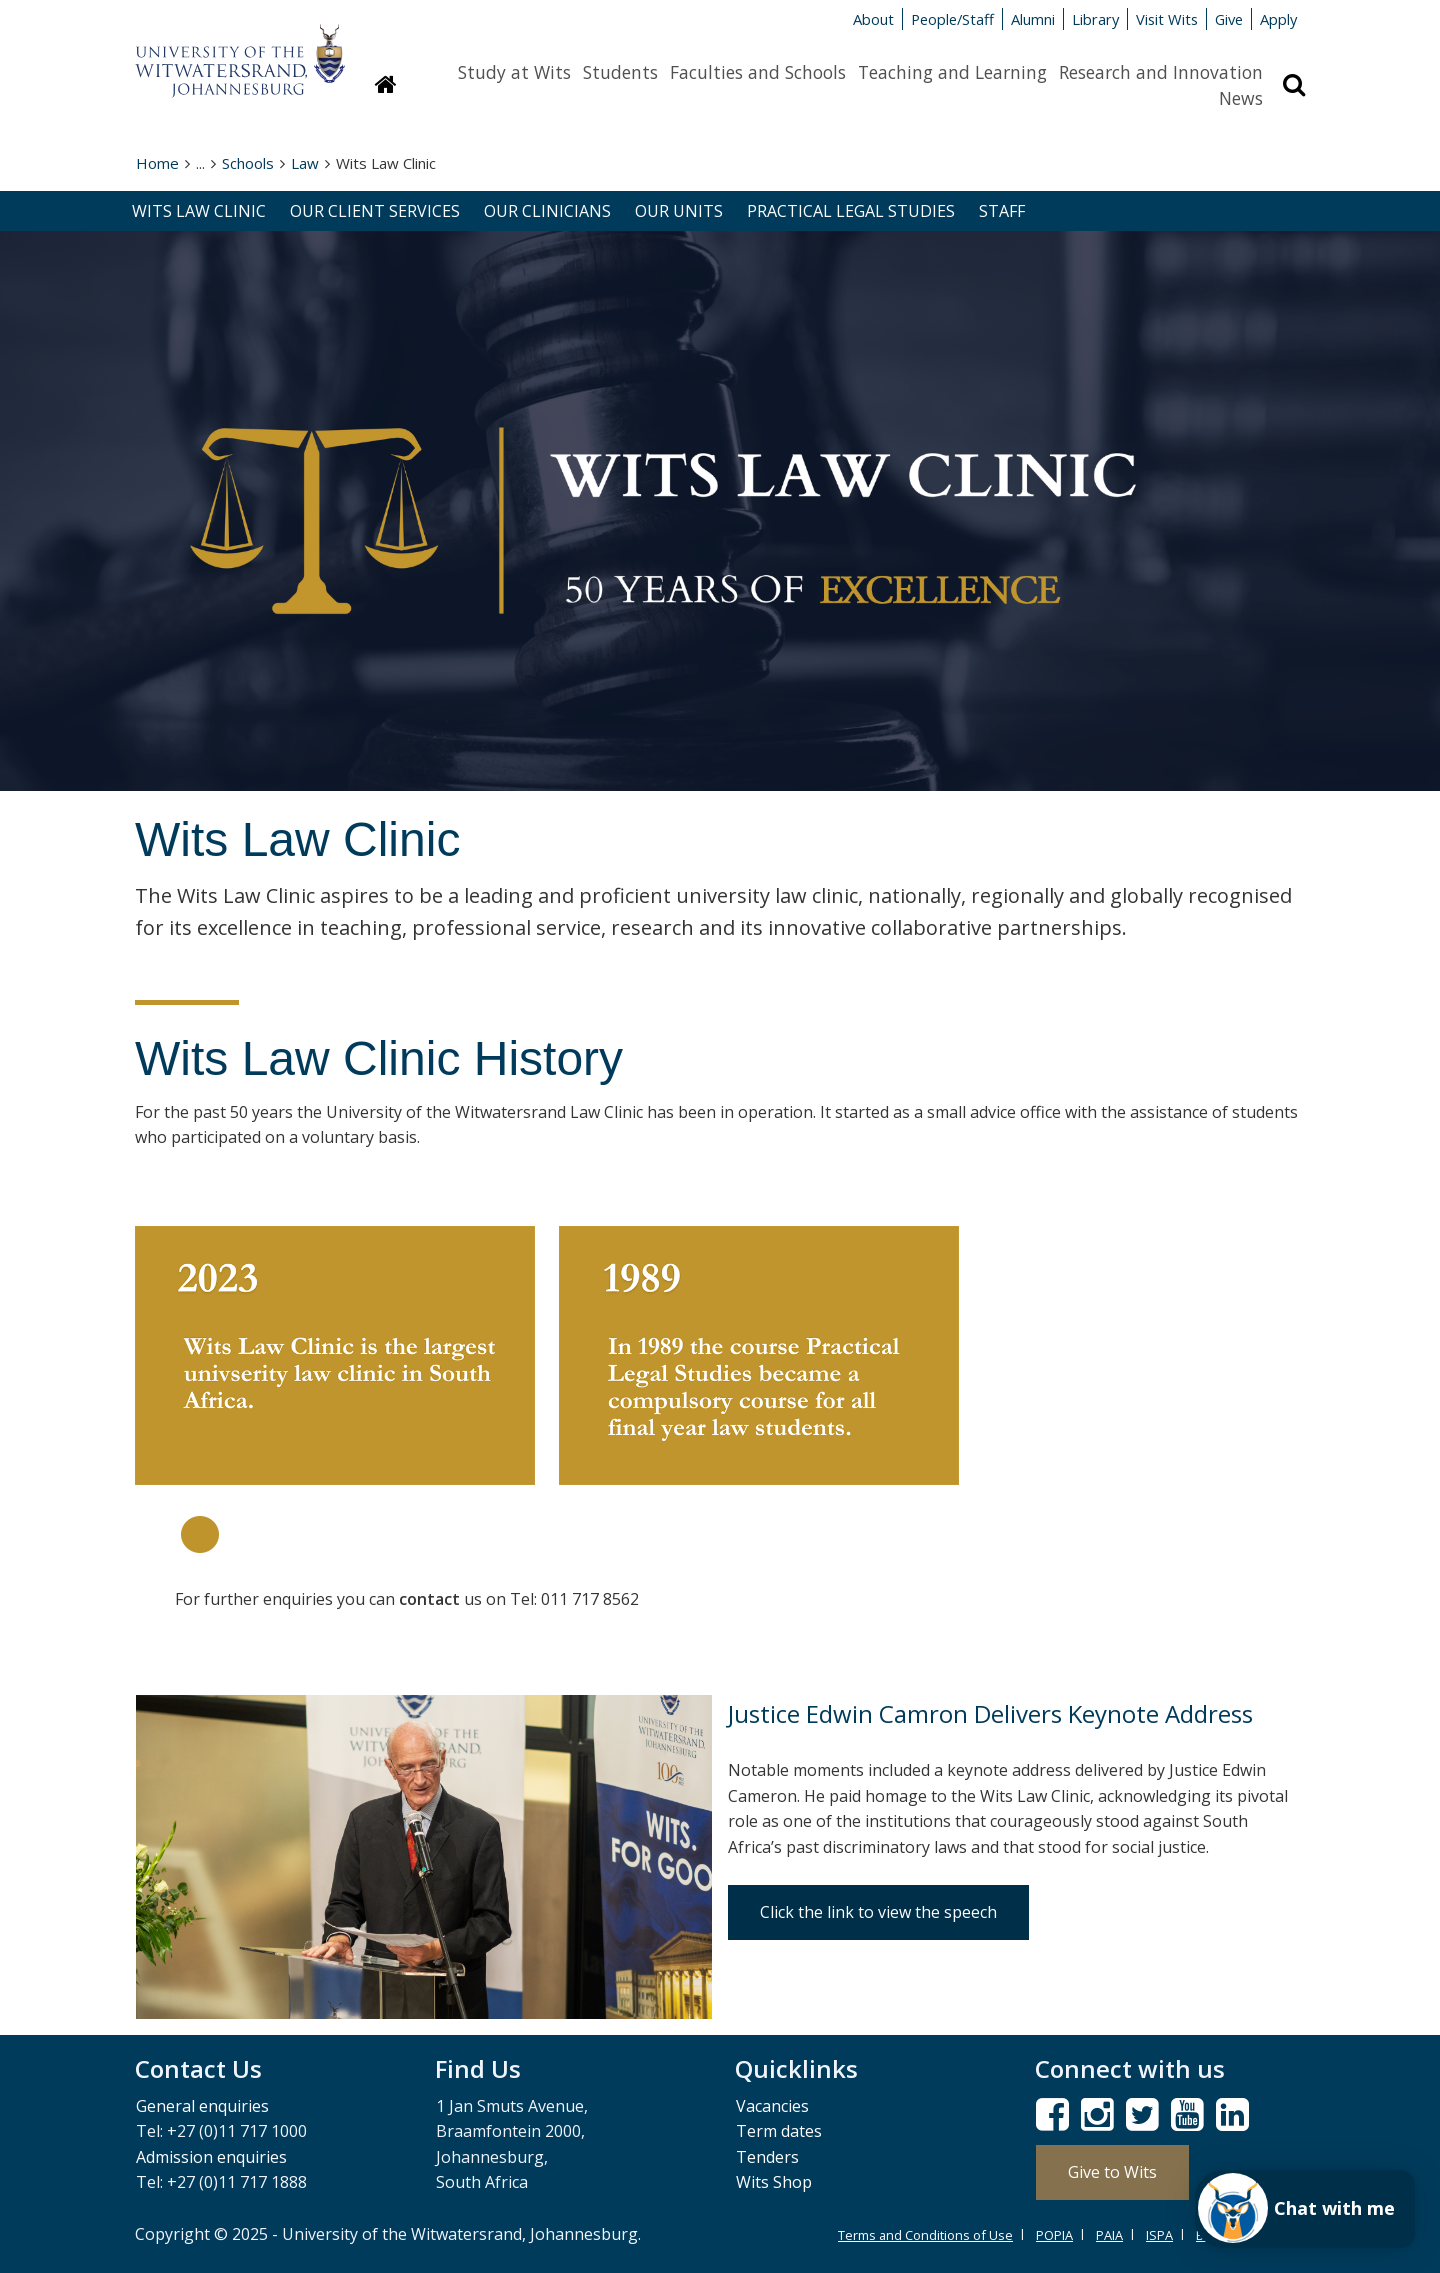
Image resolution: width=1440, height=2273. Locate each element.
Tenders (767, 2157)
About (873, 19)
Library (1095, 19)
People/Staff (952, 19)
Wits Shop (774, 2182)
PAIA (1109, 2235)
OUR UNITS (679, 211)
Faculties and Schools (758, 72)
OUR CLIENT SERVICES (375, 211)
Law (305, 163)
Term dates (779, 2131)
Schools (248, 163)
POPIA (1054, 2235)
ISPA (1159, 2235)
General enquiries (202, 2106)
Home (157, 163)
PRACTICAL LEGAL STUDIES (851, 211)
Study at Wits (514, 72)
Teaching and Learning (952, 72)
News (1241, 98)
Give (1229, 19)
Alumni (1033, 19)
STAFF (1002, 211)
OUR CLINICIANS (547, 211)
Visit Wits (1167, 19)
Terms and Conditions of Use (925, 2235)
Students (620, 72)
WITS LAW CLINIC (199, 211)
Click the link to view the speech (878, 1912)
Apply (1278, 19)
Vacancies (772, 2106)
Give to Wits (1112, 2172)
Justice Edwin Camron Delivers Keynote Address (990, 1713)
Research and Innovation (1161, 72)
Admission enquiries (211, 2157)
